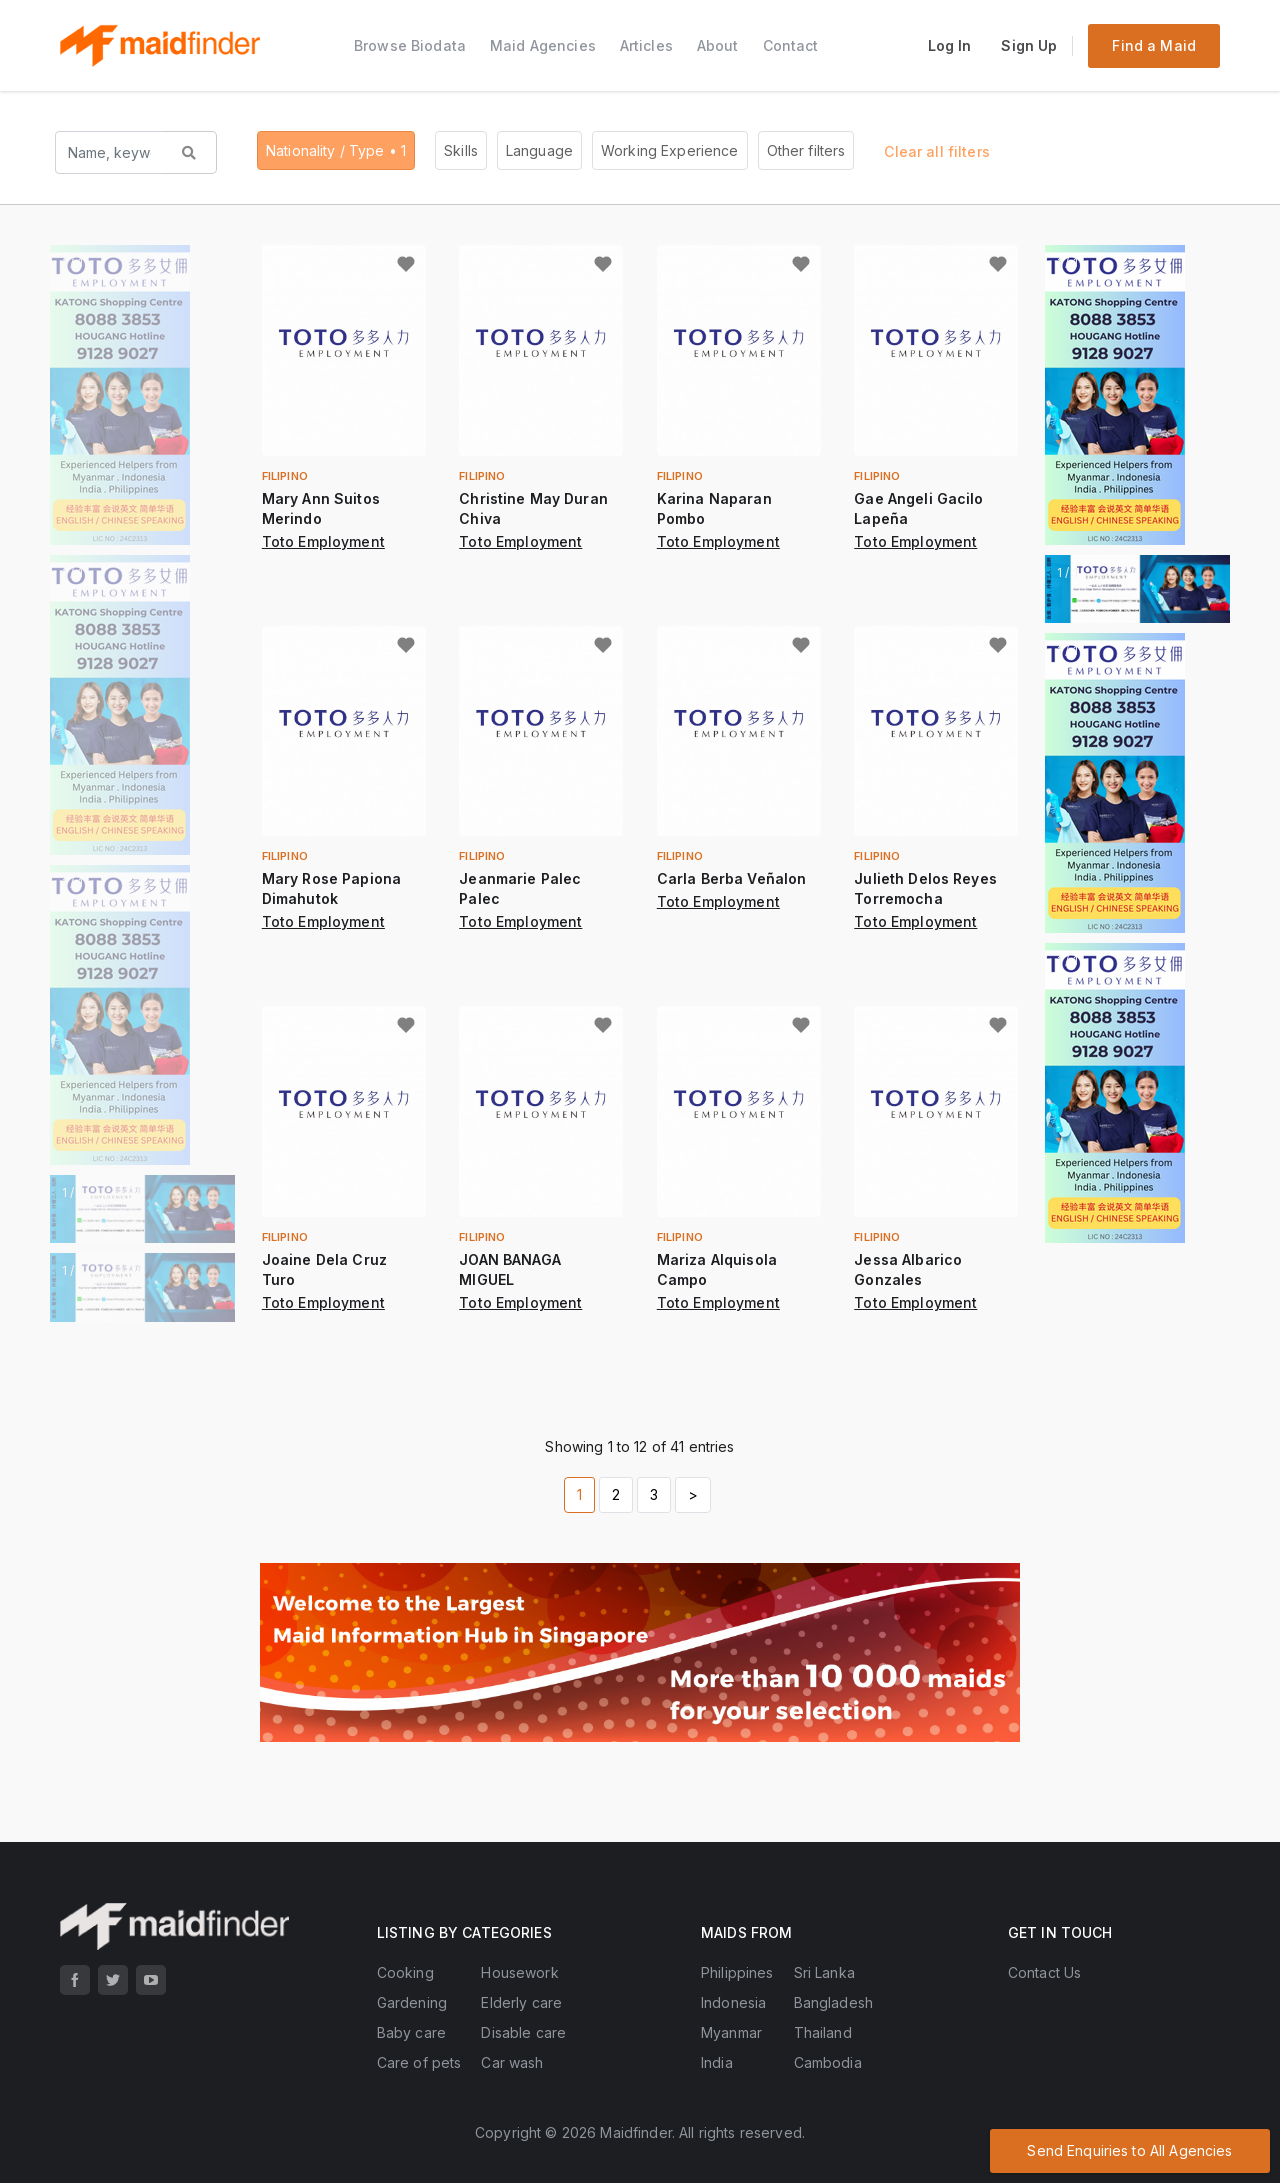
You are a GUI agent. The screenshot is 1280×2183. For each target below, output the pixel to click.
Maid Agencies (543, 45)
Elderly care (521, 2002)
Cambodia (828, 2062)
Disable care (523, 2032)
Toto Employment (323, 541)
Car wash (512, 2062)
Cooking (405, 1972)
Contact (791, 45)
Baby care (411, 2032)
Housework (519, 1972)
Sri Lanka (824, 1972)
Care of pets (419, 2062)
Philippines (737, 1972)
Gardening (412, 2002)
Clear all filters (936, 151)
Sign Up (1029, 45)
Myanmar (731, 2032)
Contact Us (1044, 1972)
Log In (950, 45)
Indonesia (733, 2002)
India (717, 2062)
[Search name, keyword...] (109, 152)
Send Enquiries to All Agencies (1129, 2150)
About (718, 45)
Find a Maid (1154, 45)
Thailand (823, 2032)
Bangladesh (833, 2002)
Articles (646, 45)
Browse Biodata (410, 45)
